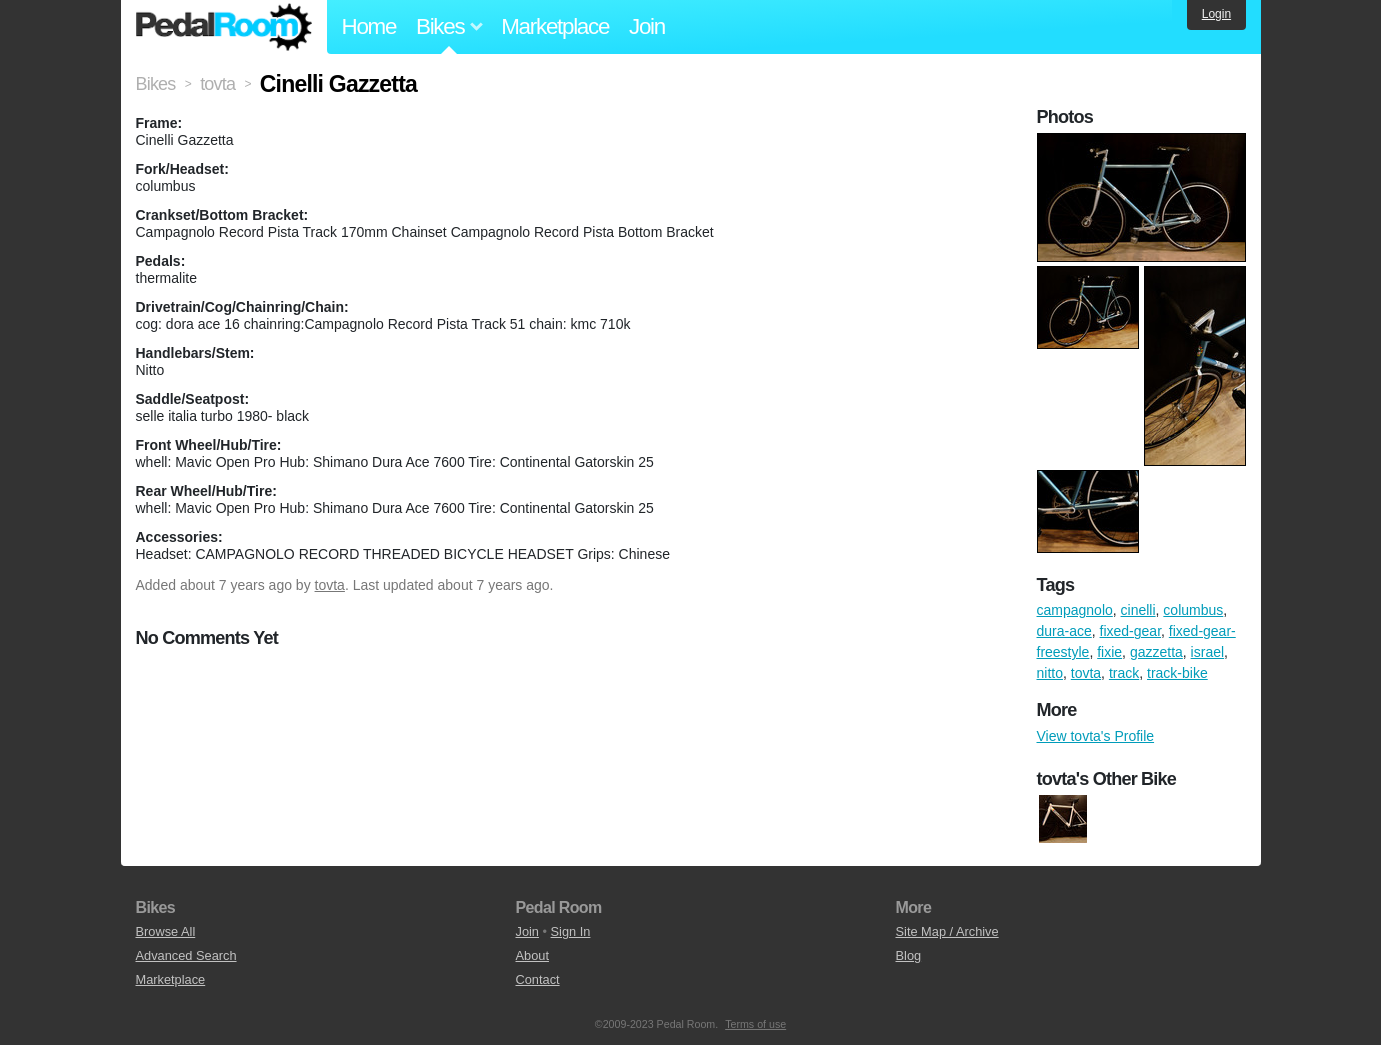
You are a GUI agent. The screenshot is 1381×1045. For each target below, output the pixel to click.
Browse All (166, 931)
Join (647, 26)
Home (369, 26)
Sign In (571, 931)
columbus (1193, 610)
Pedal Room (224, 27)
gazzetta (1156, 652)
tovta (330, 585)
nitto (1050, 673)
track (1124, 673)
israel (1207, 652)
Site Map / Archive (947, 931)
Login (1216, 14)
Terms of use (755, 1024)
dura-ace (1064, 631)
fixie (1109, 652)
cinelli (1138, 610)
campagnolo (1075, 610)
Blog (909, 955)
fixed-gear (1130, 631)
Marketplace (555, 26)
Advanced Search (186, 955)
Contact (538, 979)
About (532, 955)
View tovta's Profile (1096, 736)
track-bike (1177, 673)
